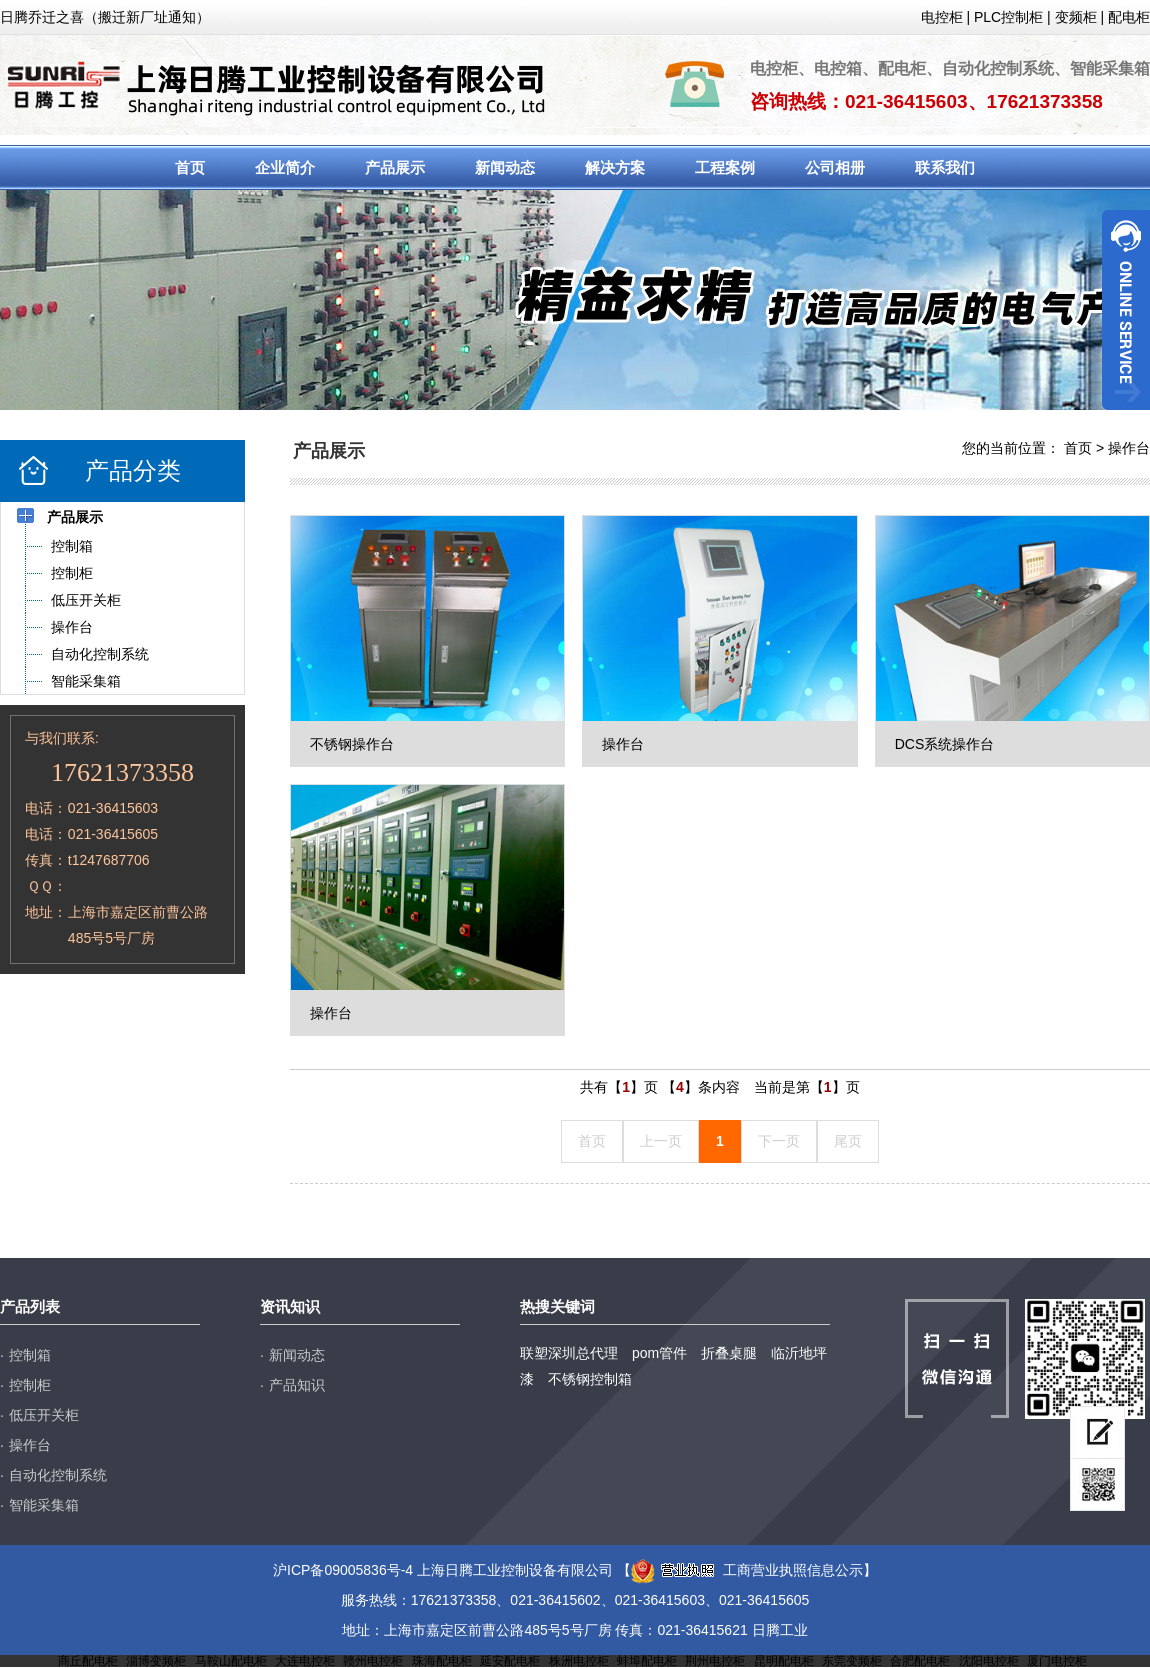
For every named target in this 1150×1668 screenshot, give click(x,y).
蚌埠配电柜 (647, 1661)
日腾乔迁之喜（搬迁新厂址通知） (105, 17)
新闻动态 (505, 167)
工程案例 (725, 167)
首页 (190, 167)
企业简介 (285, 167)
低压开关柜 (44, 1415)
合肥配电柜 (920, 1661)
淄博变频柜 (156, 1661)
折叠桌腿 (729, 1353)
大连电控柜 (305, 1661)
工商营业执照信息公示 (747, 1570)
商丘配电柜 (88, 1661)
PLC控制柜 (1008, 17)
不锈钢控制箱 (590, 1379)
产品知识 (297, 1385)
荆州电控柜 (715, 1661)
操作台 (1129, 448)
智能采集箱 (44, 1505)
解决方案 (615, 167)
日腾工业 (780, 1630)
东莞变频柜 (852, 1661)
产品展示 (395, 167)
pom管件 (659, 1353)
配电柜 (1129, 17)
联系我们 (945, 167)
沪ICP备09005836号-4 (343, 1570)
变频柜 (1076, 17)
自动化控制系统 (58, 1475)
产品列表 (30, 1306)
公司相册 (835, 167)
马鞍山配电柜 (231, 1661)
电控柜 (942, 17)
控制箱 (30, 1355)
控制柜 (30, 1385)
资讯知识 (290, 1306)
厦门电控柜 (1057, 1661)
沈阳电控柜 (989, 1661)
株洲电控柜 (579, 1661)
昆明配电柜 (784, 1661)
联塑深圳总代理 (569, 1353)
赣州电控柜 (373, 1661)
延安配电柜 (510, 1661)
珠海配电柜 (442, 1661)
